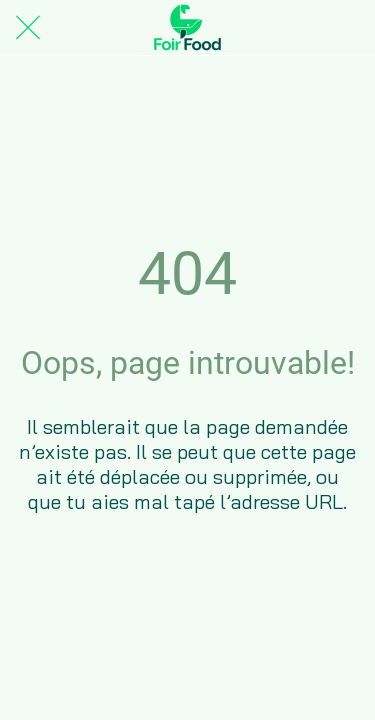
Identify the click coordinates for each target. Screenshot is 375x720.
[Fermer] (28, 28)
